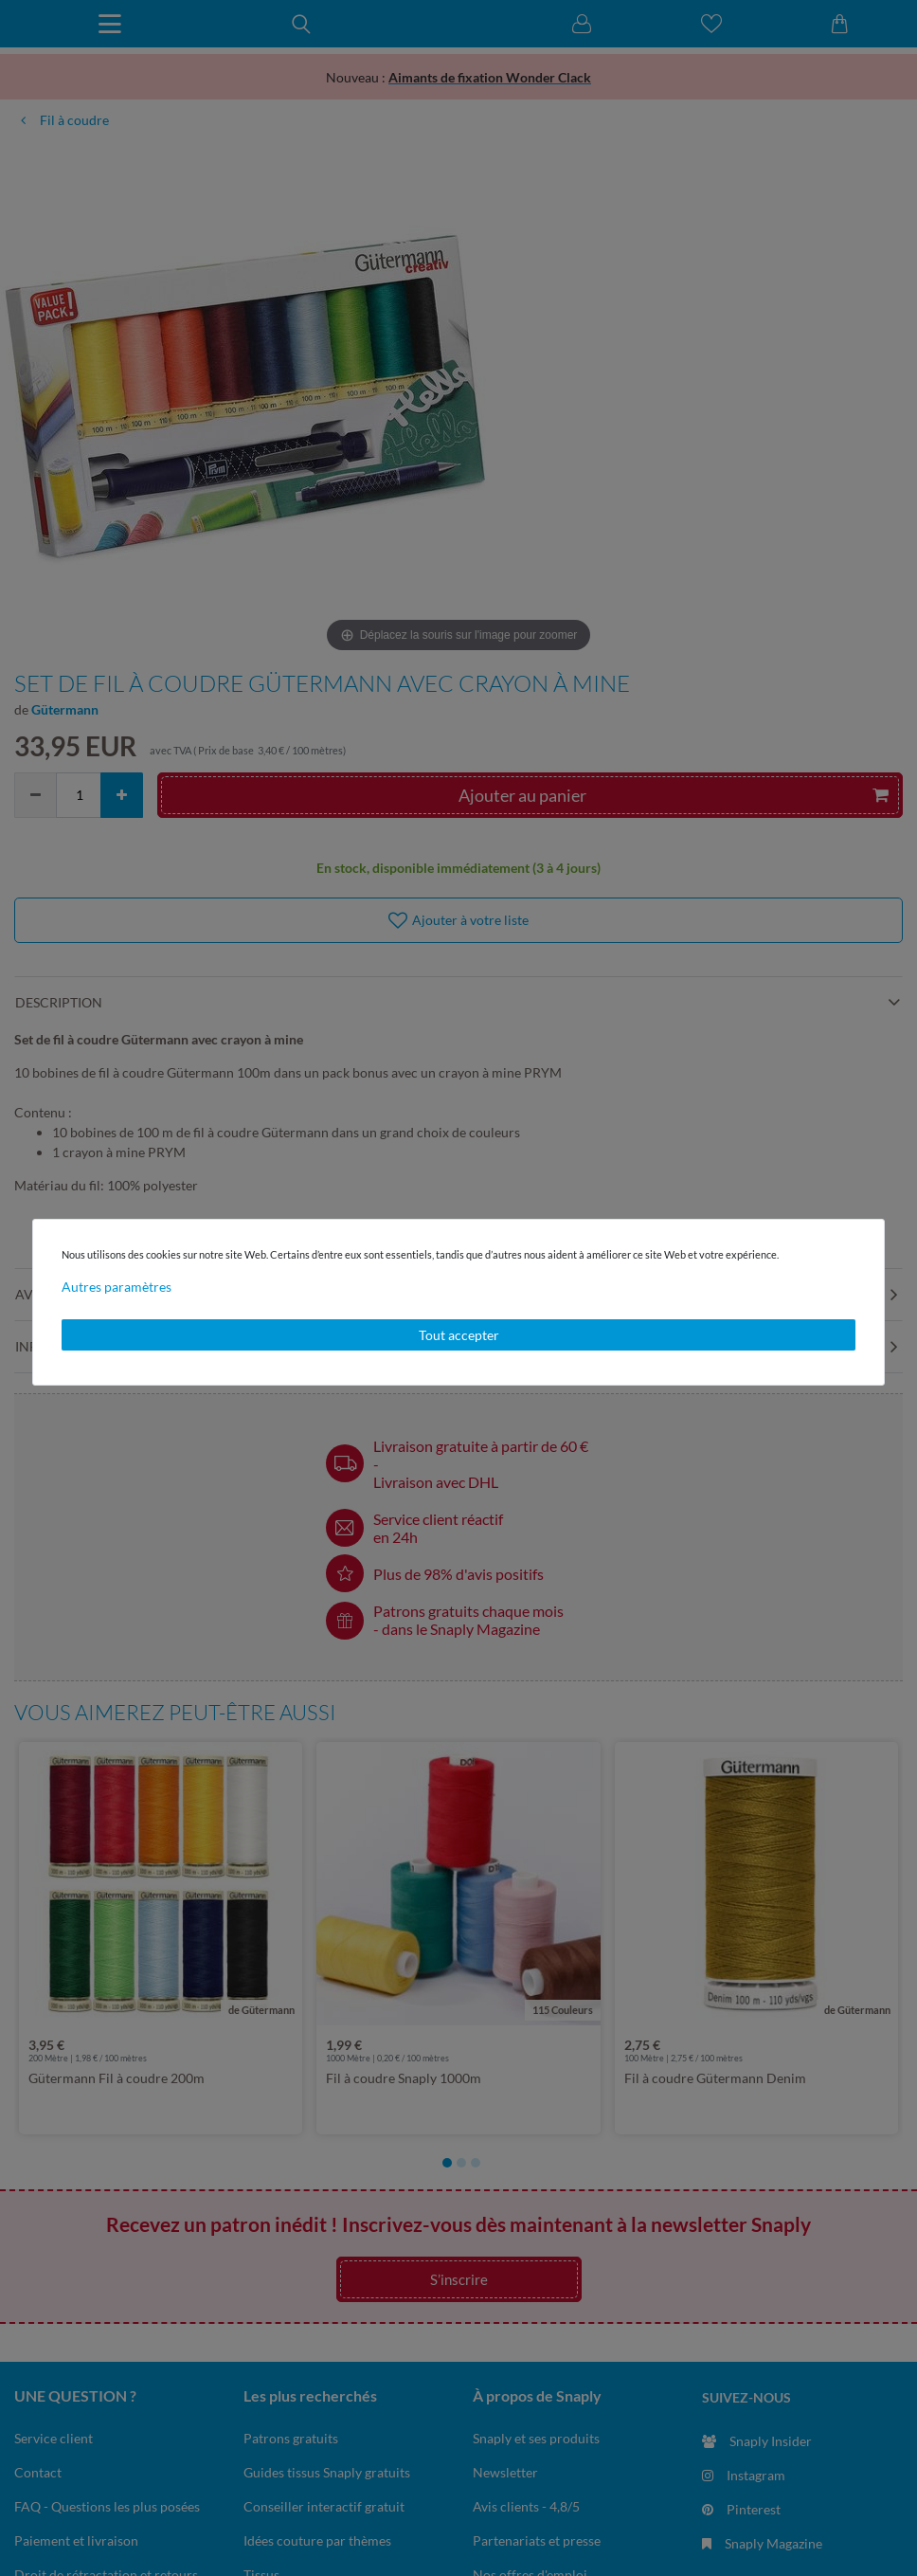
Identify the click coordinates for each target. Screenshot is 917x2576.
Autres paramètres (116, 1287)
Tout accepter (459, 1335)
